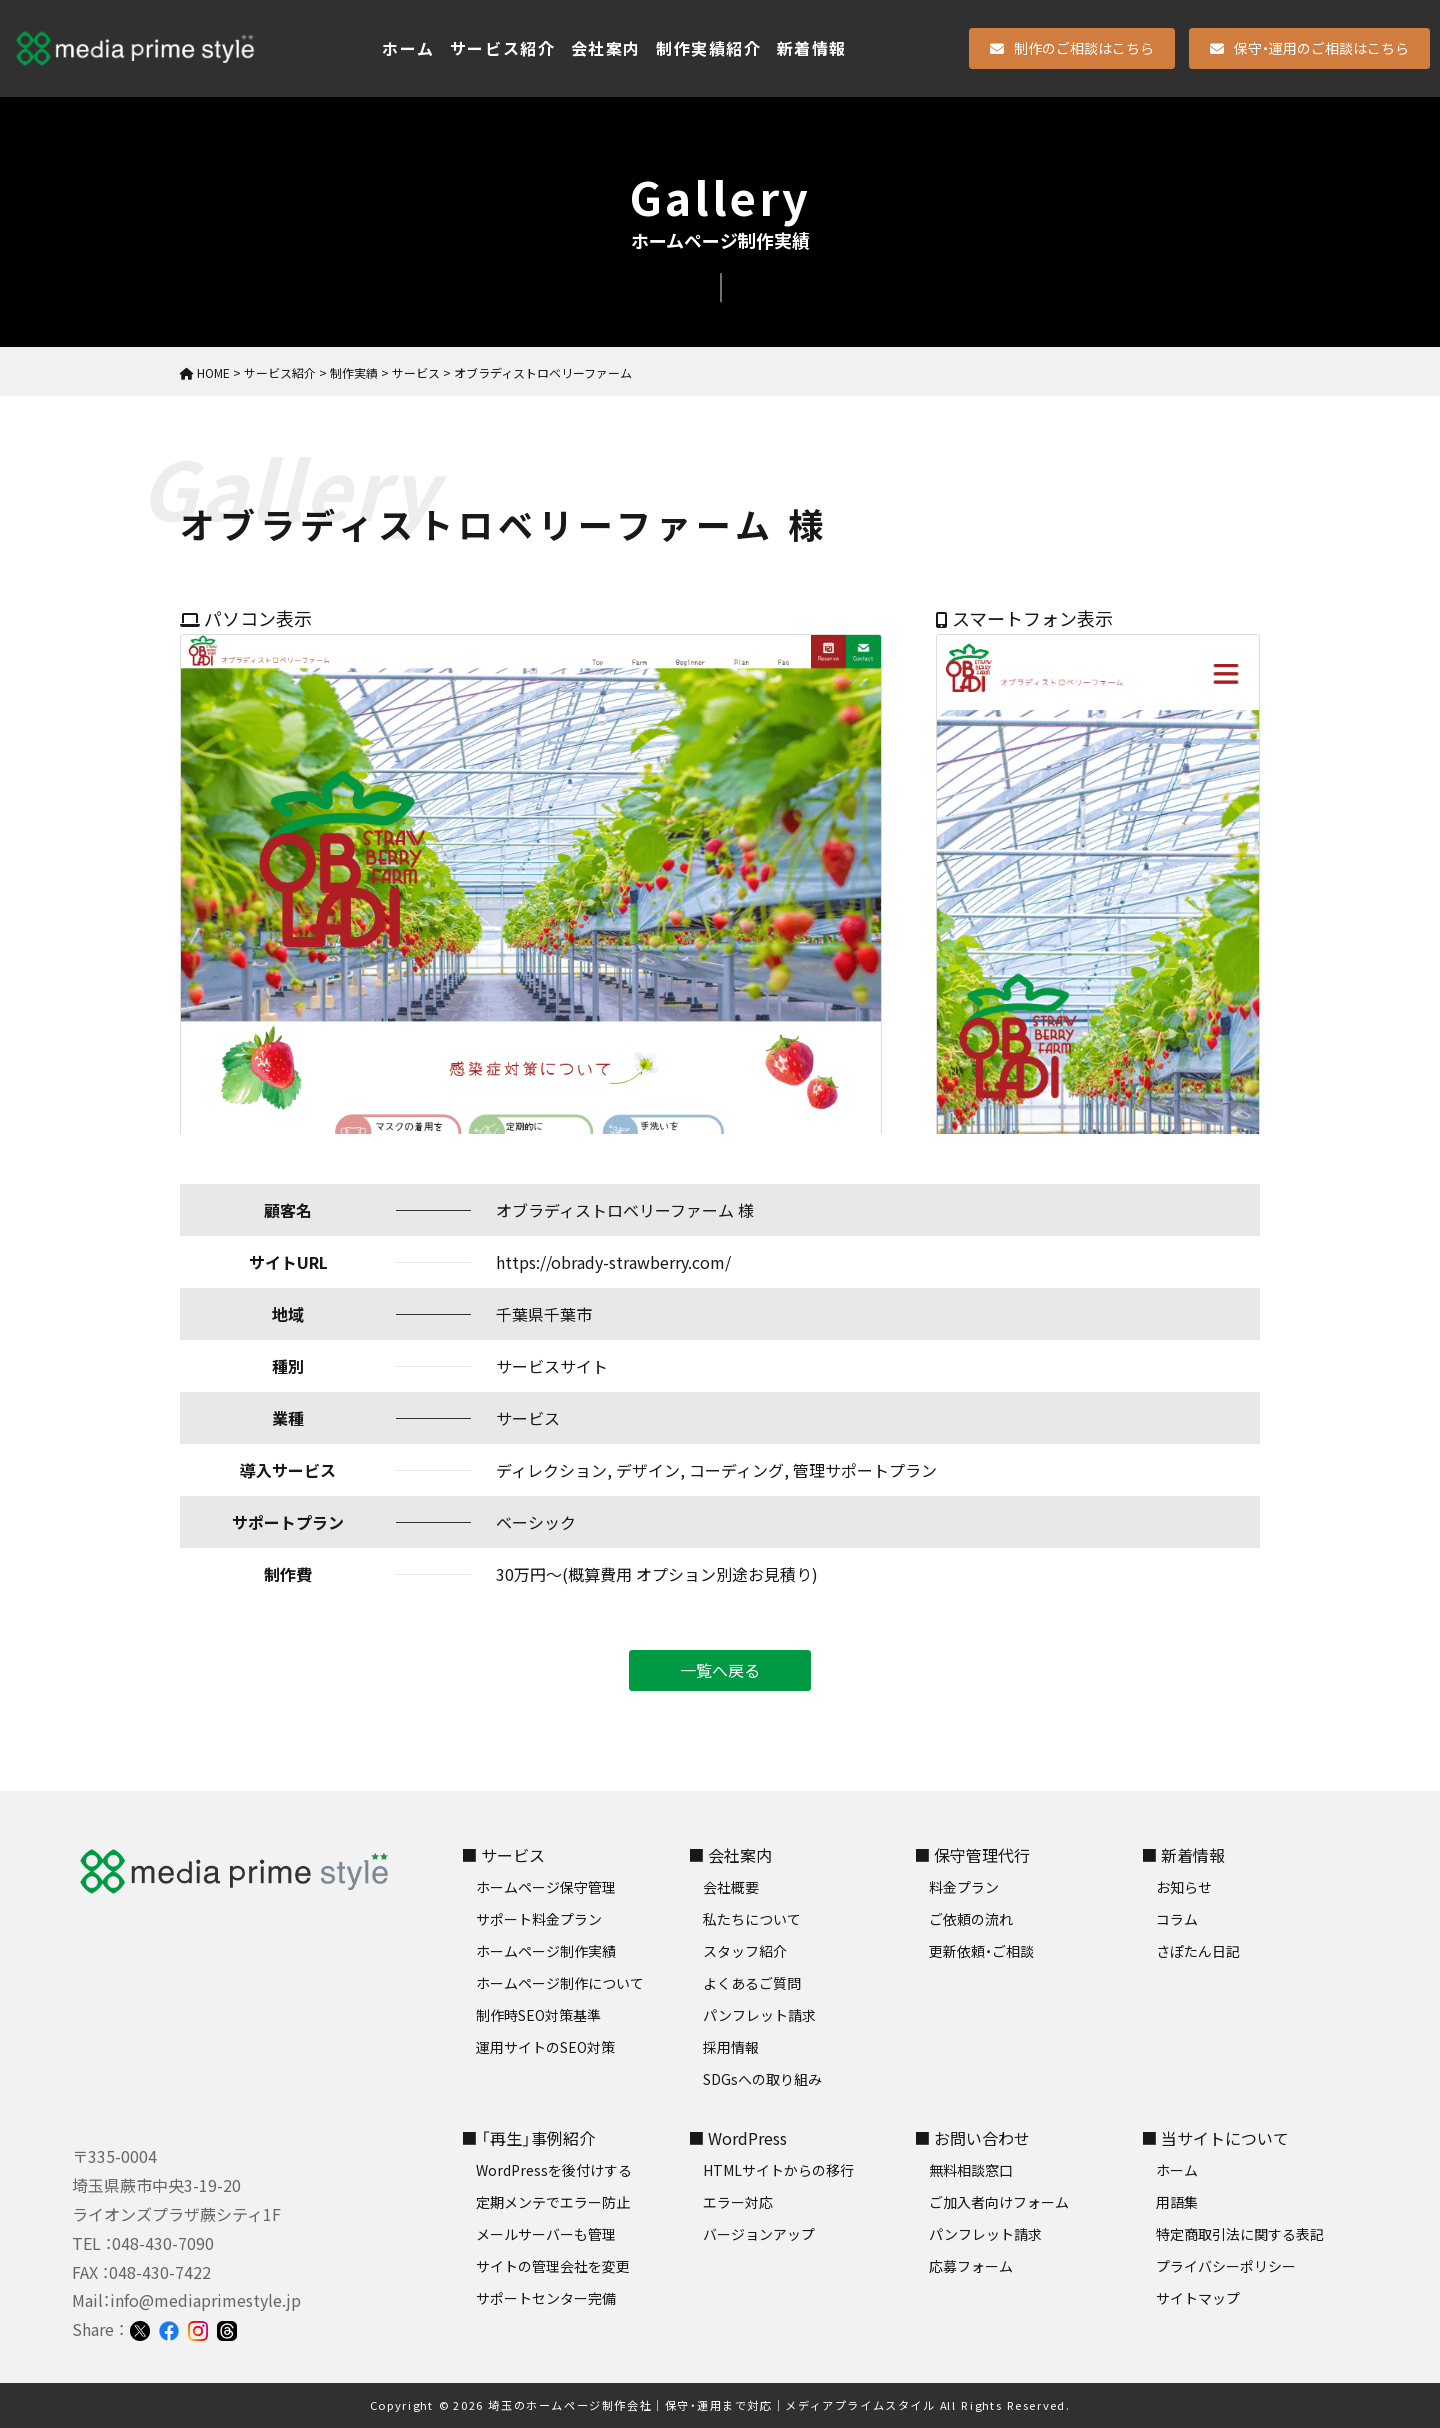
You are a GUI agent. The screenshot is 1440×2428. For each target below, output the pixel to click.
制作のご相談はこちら (1072, 48)
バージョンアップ (759, 2234)
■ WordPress (737, 2138)
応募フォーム (971, 2266)
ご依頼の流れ (971, 1919)
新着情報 (812, 48)
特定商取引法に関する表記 (1240, 2234)
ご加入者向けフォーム (999, 2202)
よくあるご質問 (752, 1983)
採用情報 (731, 2047)
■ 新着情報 (1183, 1855)
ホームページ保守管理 (546, 1887)
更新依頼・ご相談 (981, 1951)
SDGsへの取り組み (762, 2079)
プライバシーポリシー (1226, 2266)
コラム (1177, 1919)
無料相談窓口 (971, 2170)
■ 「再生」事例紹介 (528, 2138)
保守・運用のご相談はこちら (1309, 48)
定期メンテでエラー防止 (553, 2202)
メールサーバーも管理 (546, 2234)
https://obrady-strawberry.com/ (613, 1262)
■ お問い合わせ (972, 2138)
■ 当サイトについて (1215, 2138)
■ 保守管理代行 (972, 1855)
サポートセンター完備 (546, 2298)
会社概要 (731, 1887)
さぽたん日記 (1198, 1951)
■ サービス (503, 1855)
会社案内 (606, 48)
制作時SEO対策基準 (538, 2015)
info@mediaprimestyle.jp (205, 2300)
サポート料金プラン (539, 1919)
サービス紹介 (503, 48)
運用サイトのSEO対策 (545, 2047)
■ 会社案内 (730, 1855)
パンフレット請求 (759, 2015)
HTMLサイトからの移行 (778, 2170)
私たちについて (752, 1919)
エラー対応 (738, 2202)
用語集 (1177, 2202)
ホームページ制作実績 (546, 1951)
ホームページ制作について (560, 1983)
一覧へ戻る (720, 1670)
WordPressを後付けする (554, 2170)
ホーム (408, 48)
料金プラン (964, 1887)
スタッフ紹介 (745, 1951)
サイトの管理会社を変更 (553, 2266)
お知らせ (1184, 1887)
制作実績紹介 (709, 48)
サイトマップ (1198, 2298)
